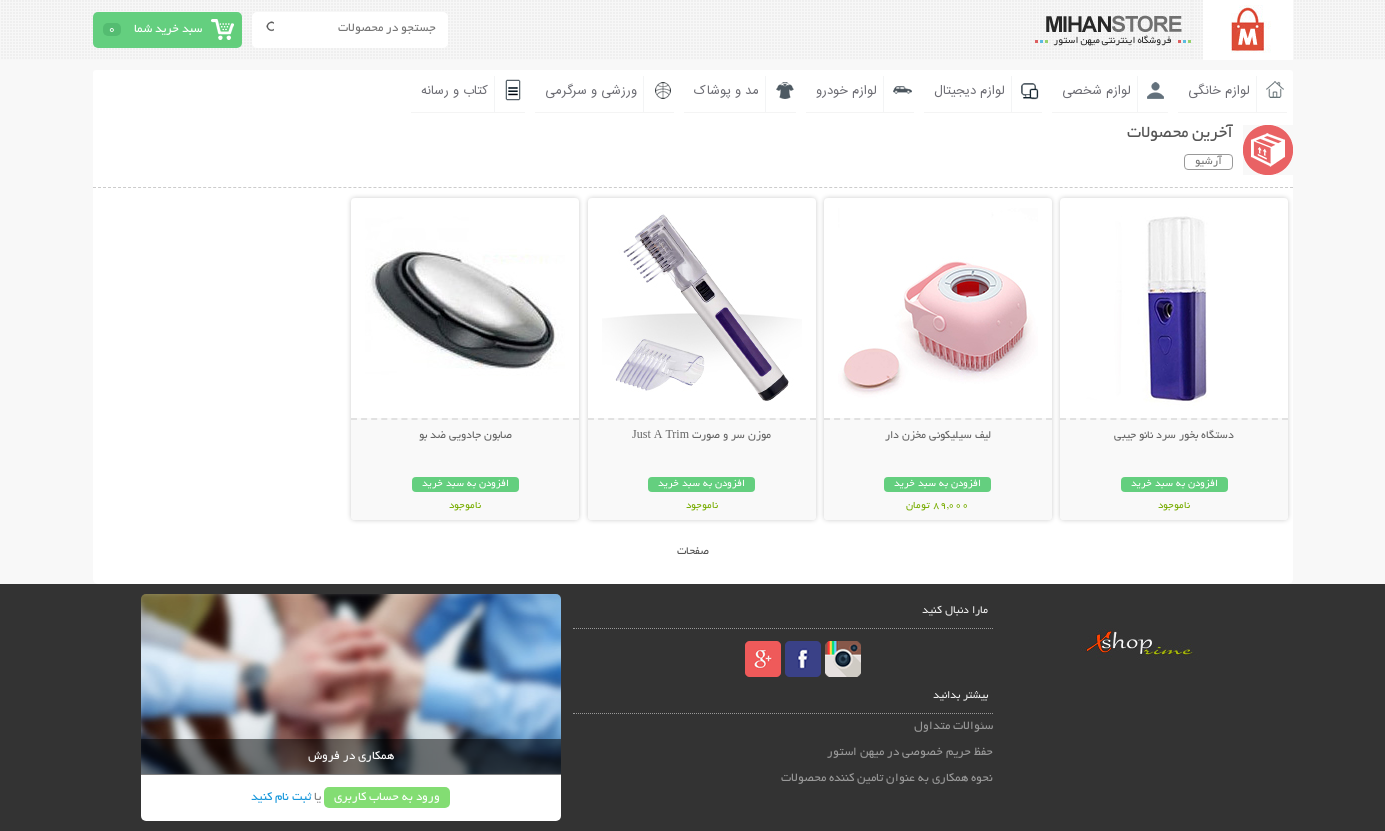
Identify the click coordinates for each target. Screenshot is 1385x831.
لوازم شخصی (1096, 91)
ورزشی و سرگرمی (591, 91)
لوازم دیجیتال (969, 91)
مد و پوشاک (726, 91)
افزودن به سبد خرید (1174, 484)
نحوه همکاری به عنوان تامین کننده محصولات (887, 778)
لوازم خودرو (846, 91)
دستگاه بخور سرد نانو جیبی (1174, 436)
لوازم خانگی (1219, 91)
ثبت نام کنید (281, 797)
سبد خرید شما (168, 29)
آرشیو (1208, 162)
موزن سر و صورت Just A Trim (701, 436)
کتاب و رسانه (454, 91)
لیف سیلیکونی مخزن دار (938, 436)
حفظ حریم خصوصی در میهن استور (910, 752)
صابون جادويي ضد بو (465, 436)
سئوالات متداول (953, 726)
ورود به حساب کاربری (387, 797)
